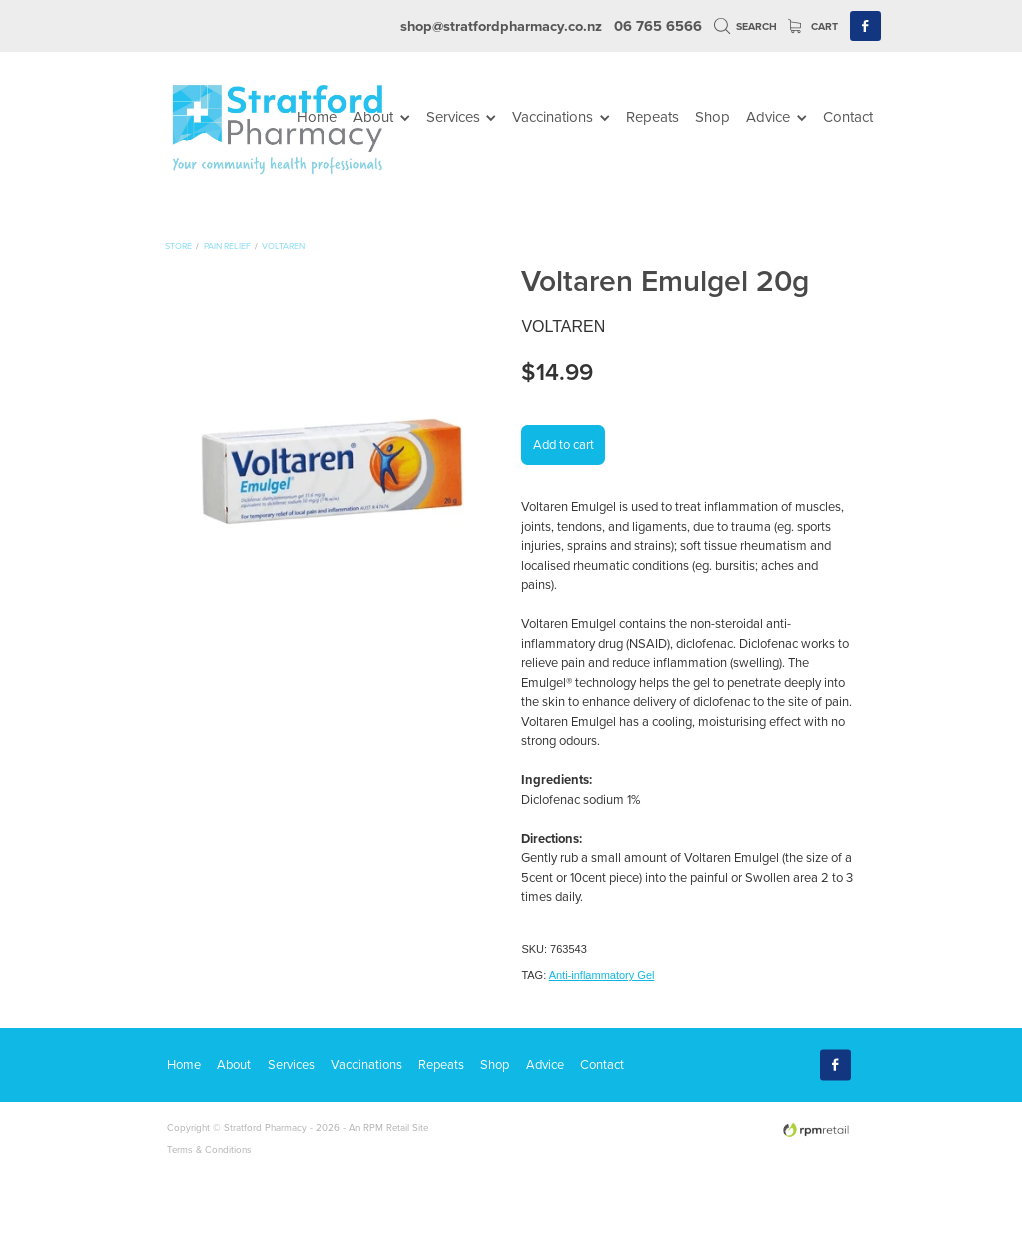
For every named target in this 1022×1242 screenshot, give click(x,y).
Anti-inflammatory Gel (602, 975)
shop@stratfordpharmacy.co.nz (501, 25)
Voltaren (283, 245)
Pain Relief (227, 245)
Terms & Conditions (209, 1149)
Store (178, 245)
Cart (813, 26)
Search (746, 26)
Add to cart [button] (563, 444)
